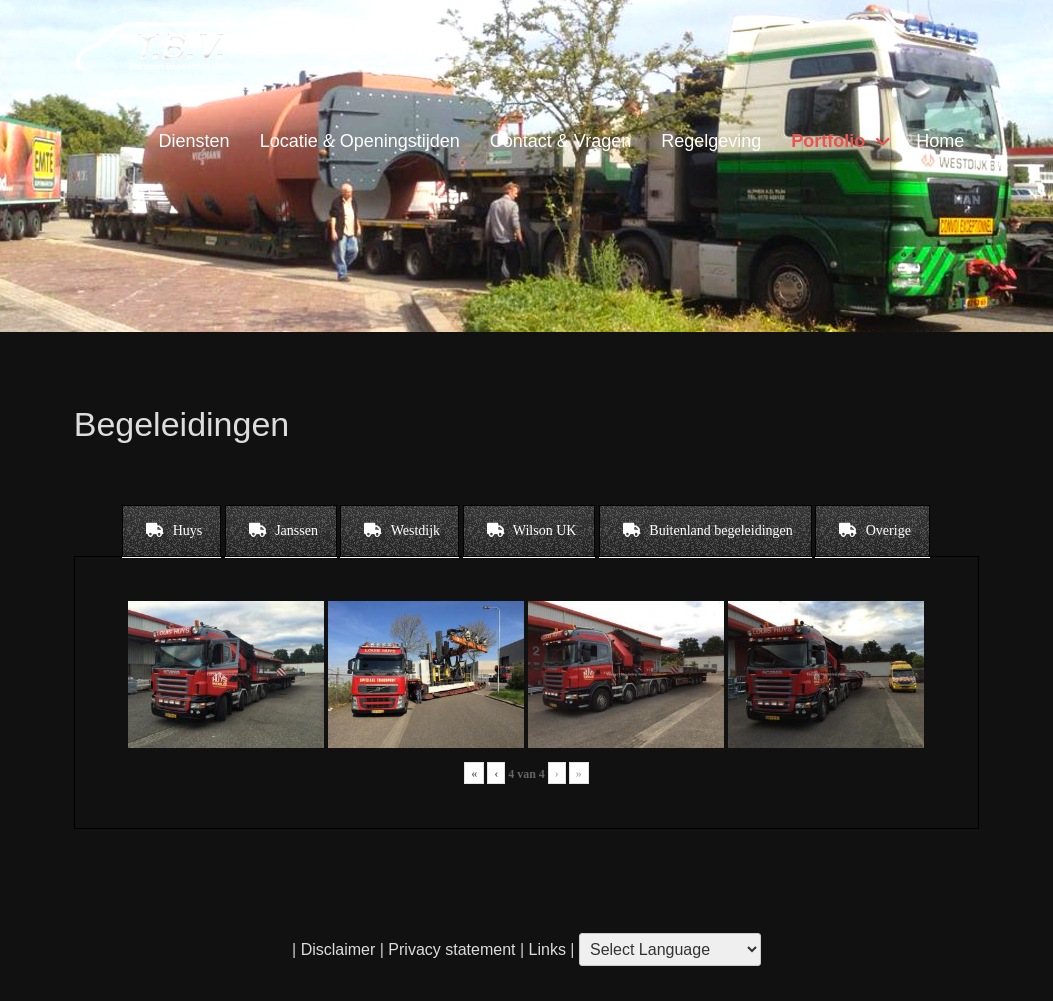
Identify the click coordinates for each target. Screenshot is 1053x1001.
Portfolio (828, 141)
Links (545, 949)
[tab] (171, 531)
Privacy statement (451, 949)
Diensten (194, 141)
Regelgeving (711, 141)
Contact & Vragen (560, 141)
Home (940, 141)
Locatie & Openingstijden (360, 141)
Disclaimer (338, 949)
